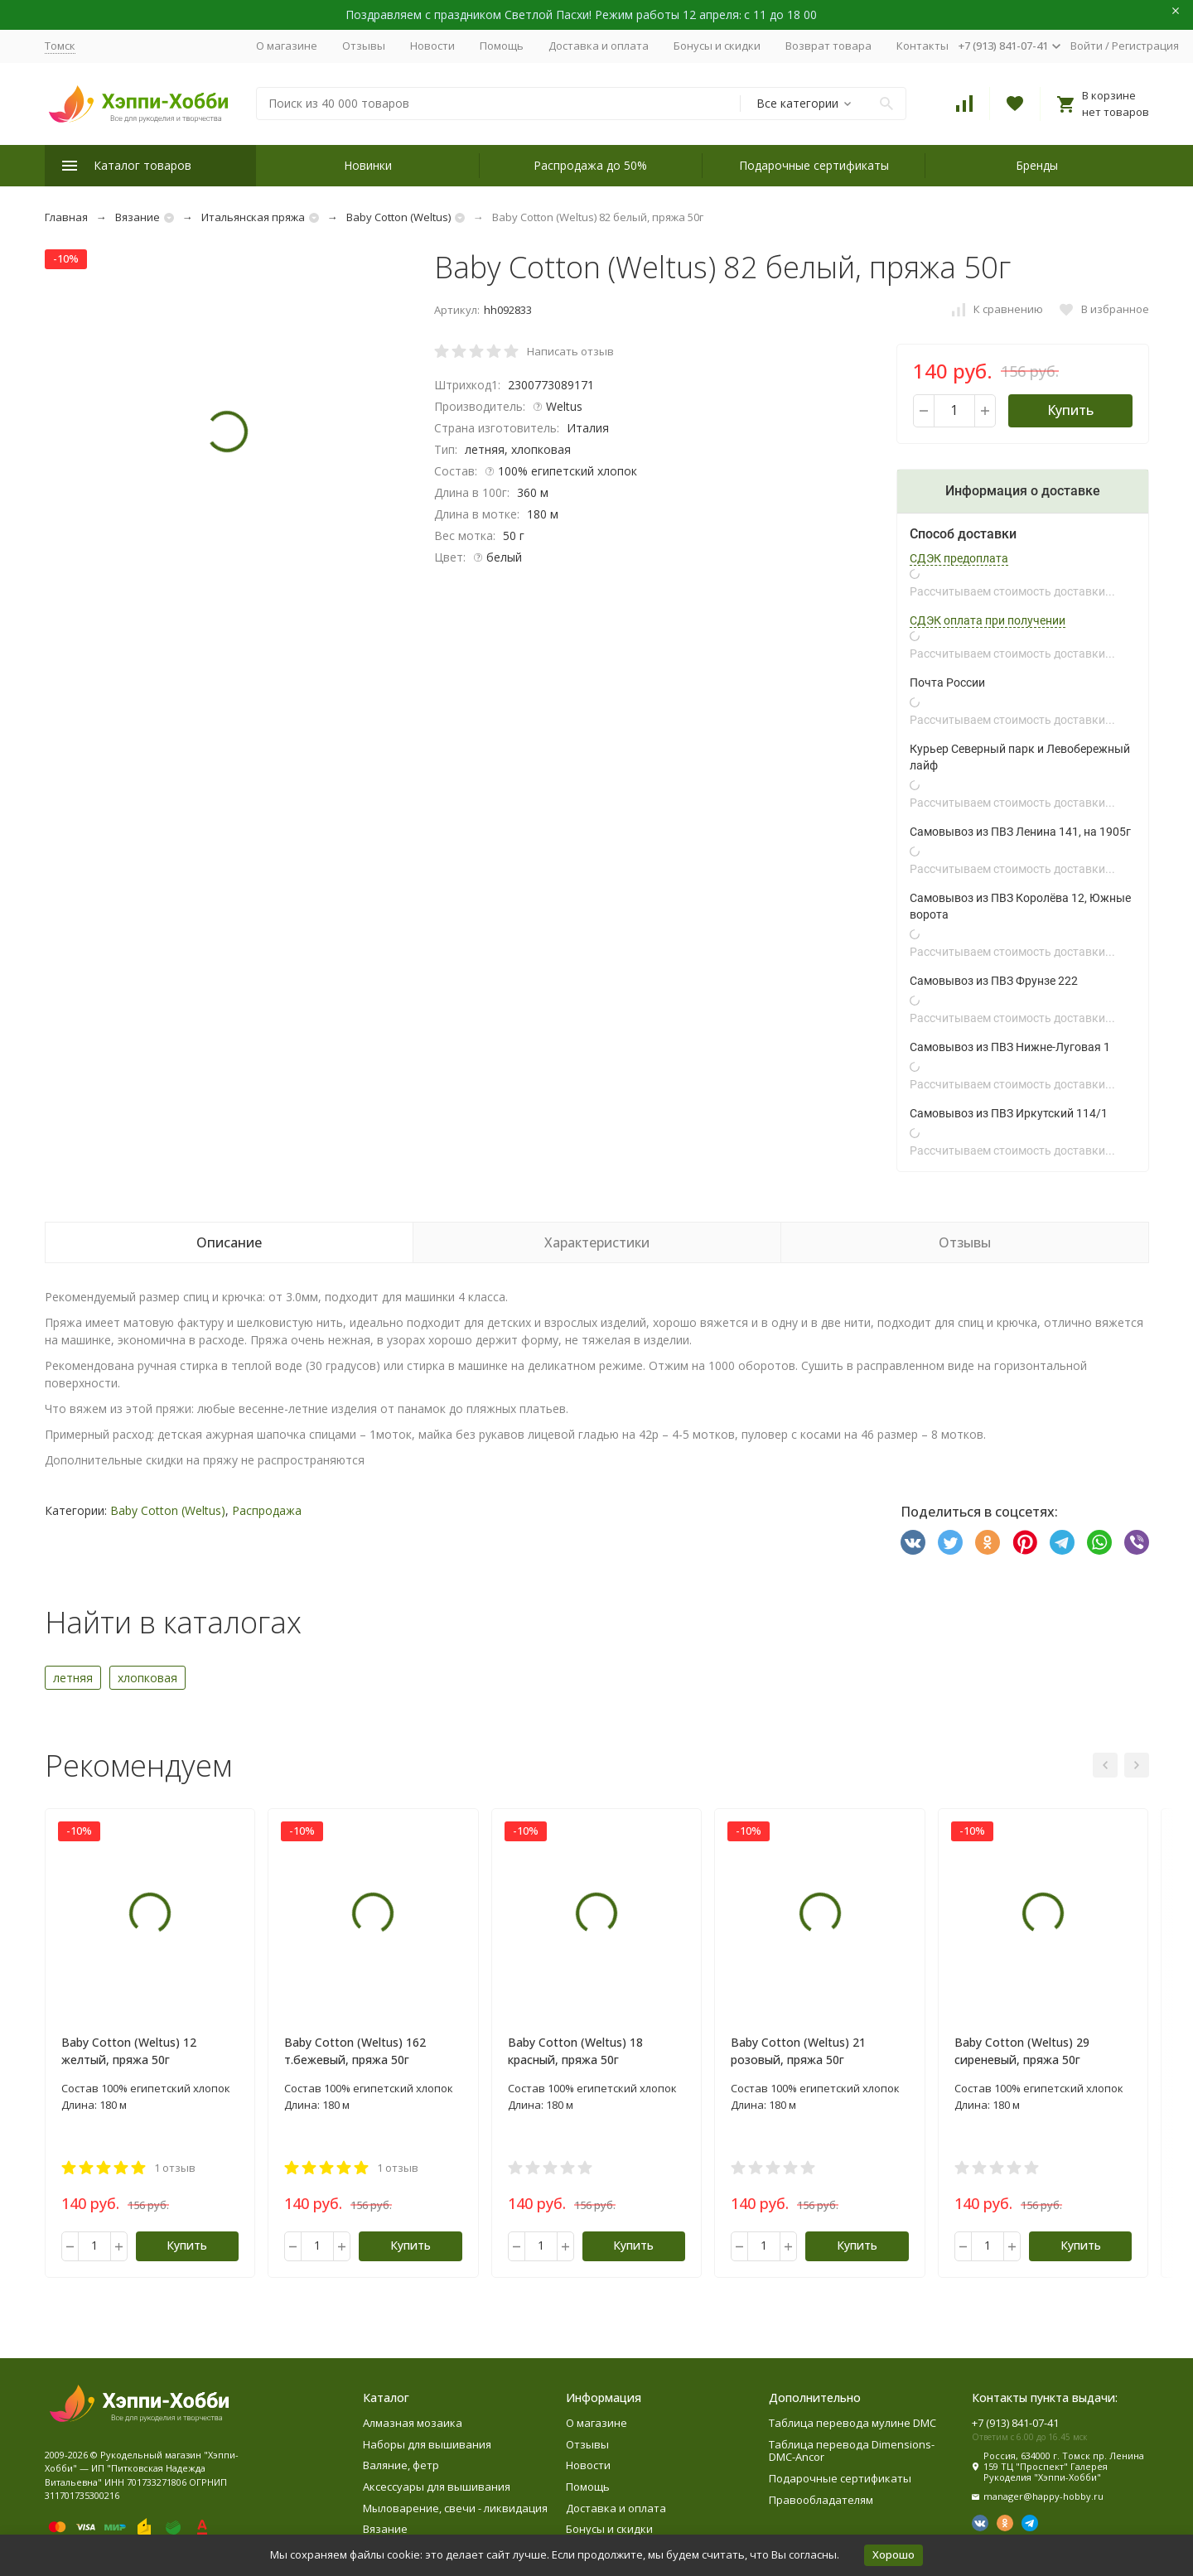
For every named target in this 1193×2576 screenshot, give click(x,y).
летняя (73, 1678)
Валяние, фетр (401, 2465)
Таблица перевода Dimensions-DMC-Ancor (852, 2451)
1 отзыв (175, 2167)
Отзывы (363, 45)
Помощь (502, 45)
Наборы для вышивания (427, 2444)
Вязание (137, 217)
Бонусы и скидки (717, 45)
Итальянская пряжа (253, 217)
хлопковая (147, 1678)
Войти (1086, 45)
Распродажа (267, 1510)
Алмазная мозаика (412, 2422)
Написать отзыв (570, 351)
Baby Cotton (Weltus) (398, 217)
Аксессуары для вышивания (436, 2486)
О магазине (286, 45)
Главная (66, 217)
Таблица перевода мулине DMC (852, 2422)
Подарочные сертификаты (814, 165)
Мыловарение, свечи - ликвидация (455, 2508)
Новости (432, 45)
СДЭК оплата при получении (987, 620)
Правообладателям (821, 2499)
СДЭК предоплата (959, 558)
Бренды (1037, 165)
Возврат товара (828, 45)
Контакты (922, 45)
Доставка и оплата (598, 45)
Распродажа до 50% (590, 165)
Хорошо (893, 2554)
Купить (1070, 410)
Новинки (368, 165)
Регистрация (1145, 45)
